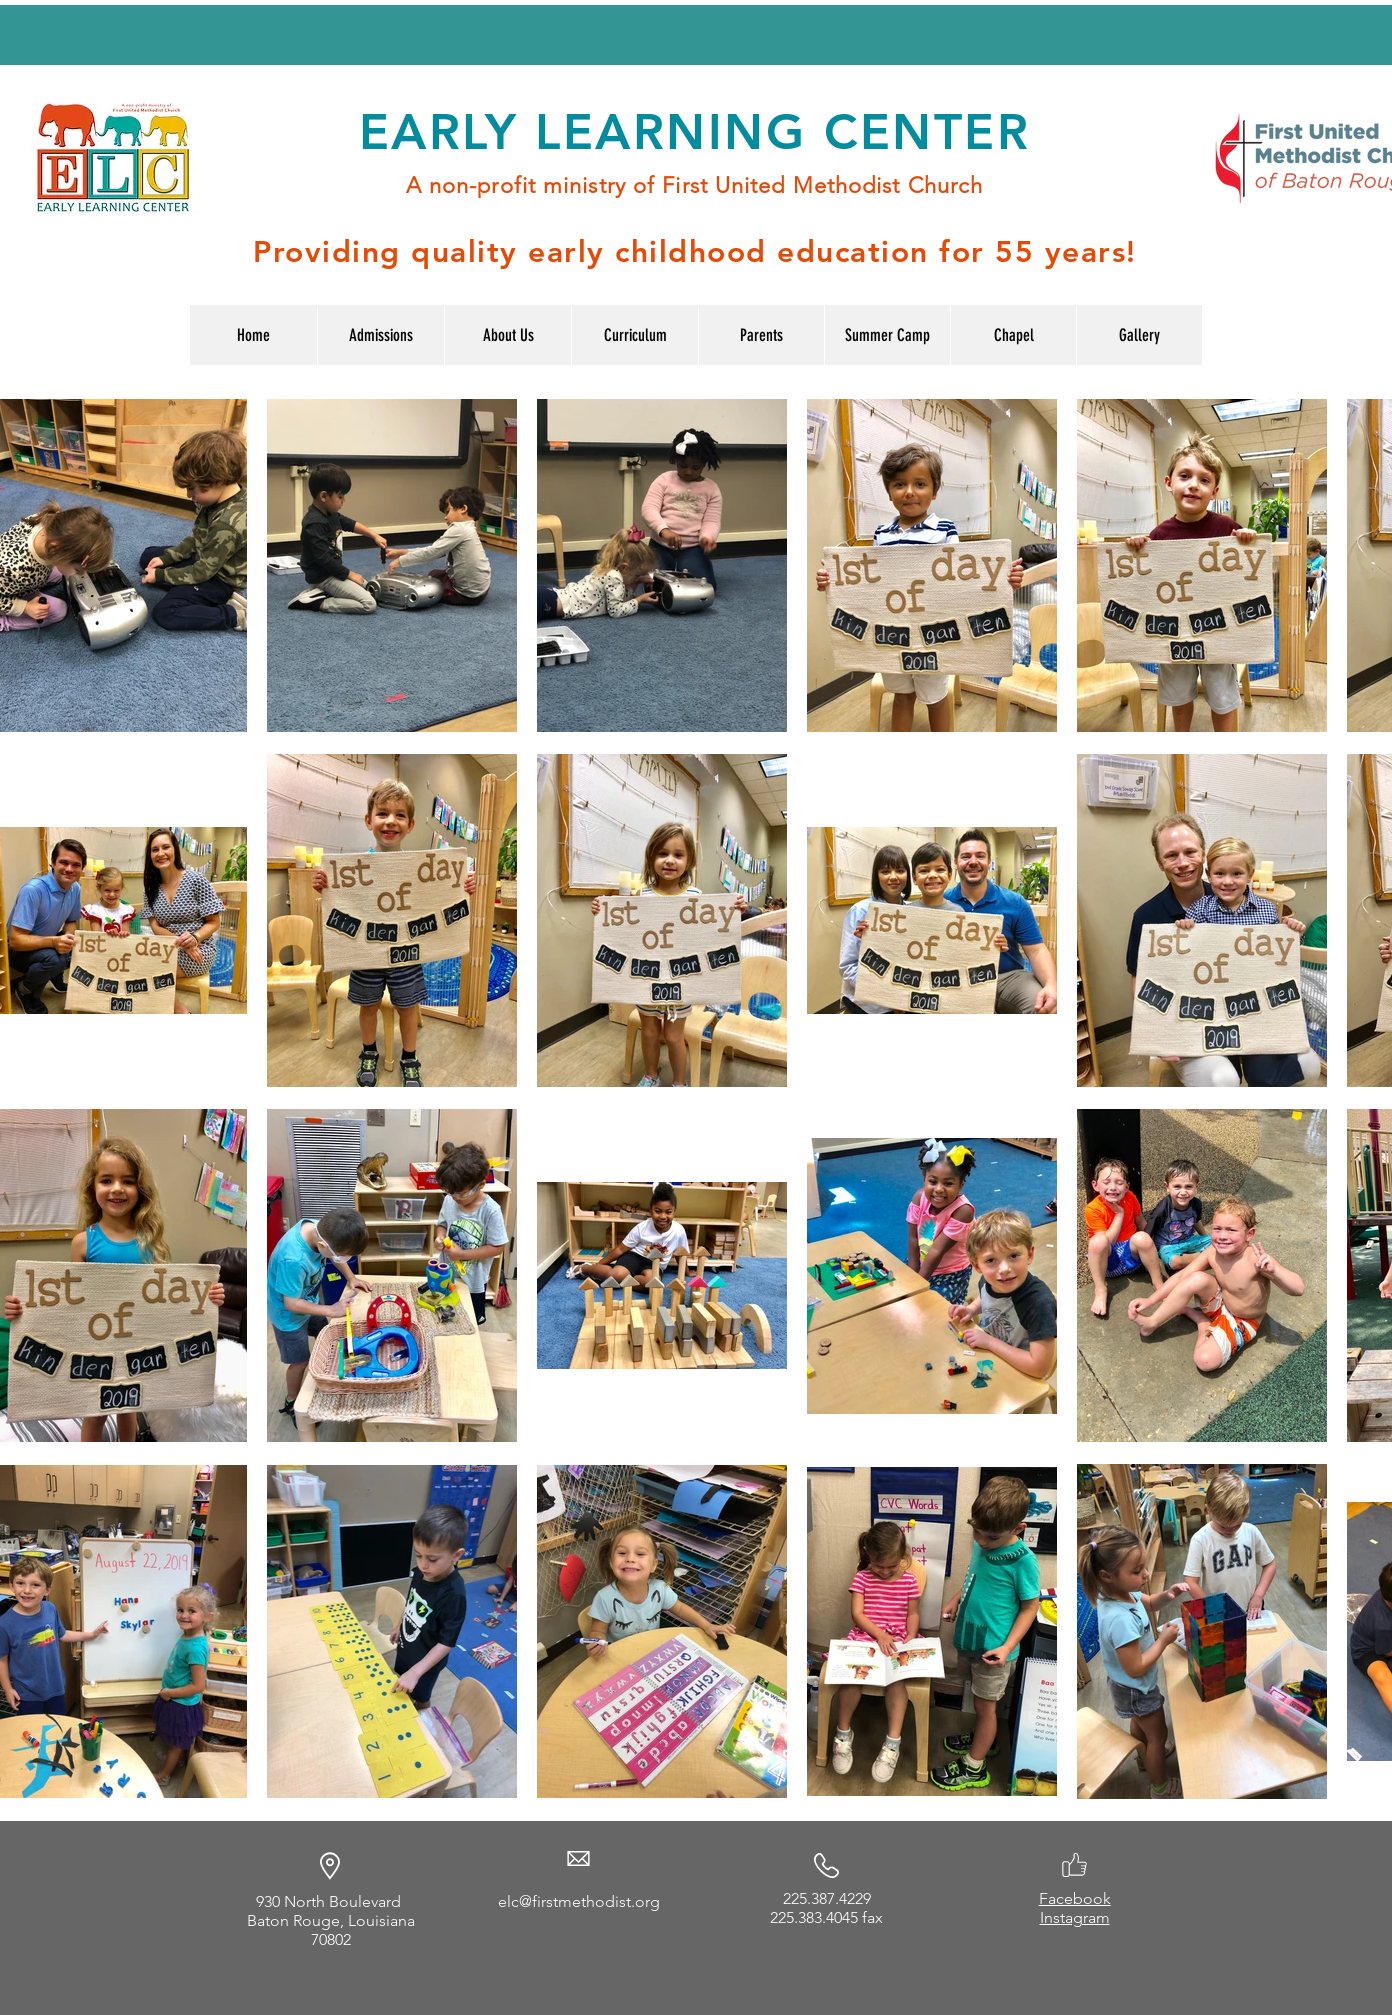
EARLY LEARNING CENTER (694, 131)
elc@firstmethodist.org (579, 1901)
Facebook (1075, 1898)
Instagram (1075, 1917)
